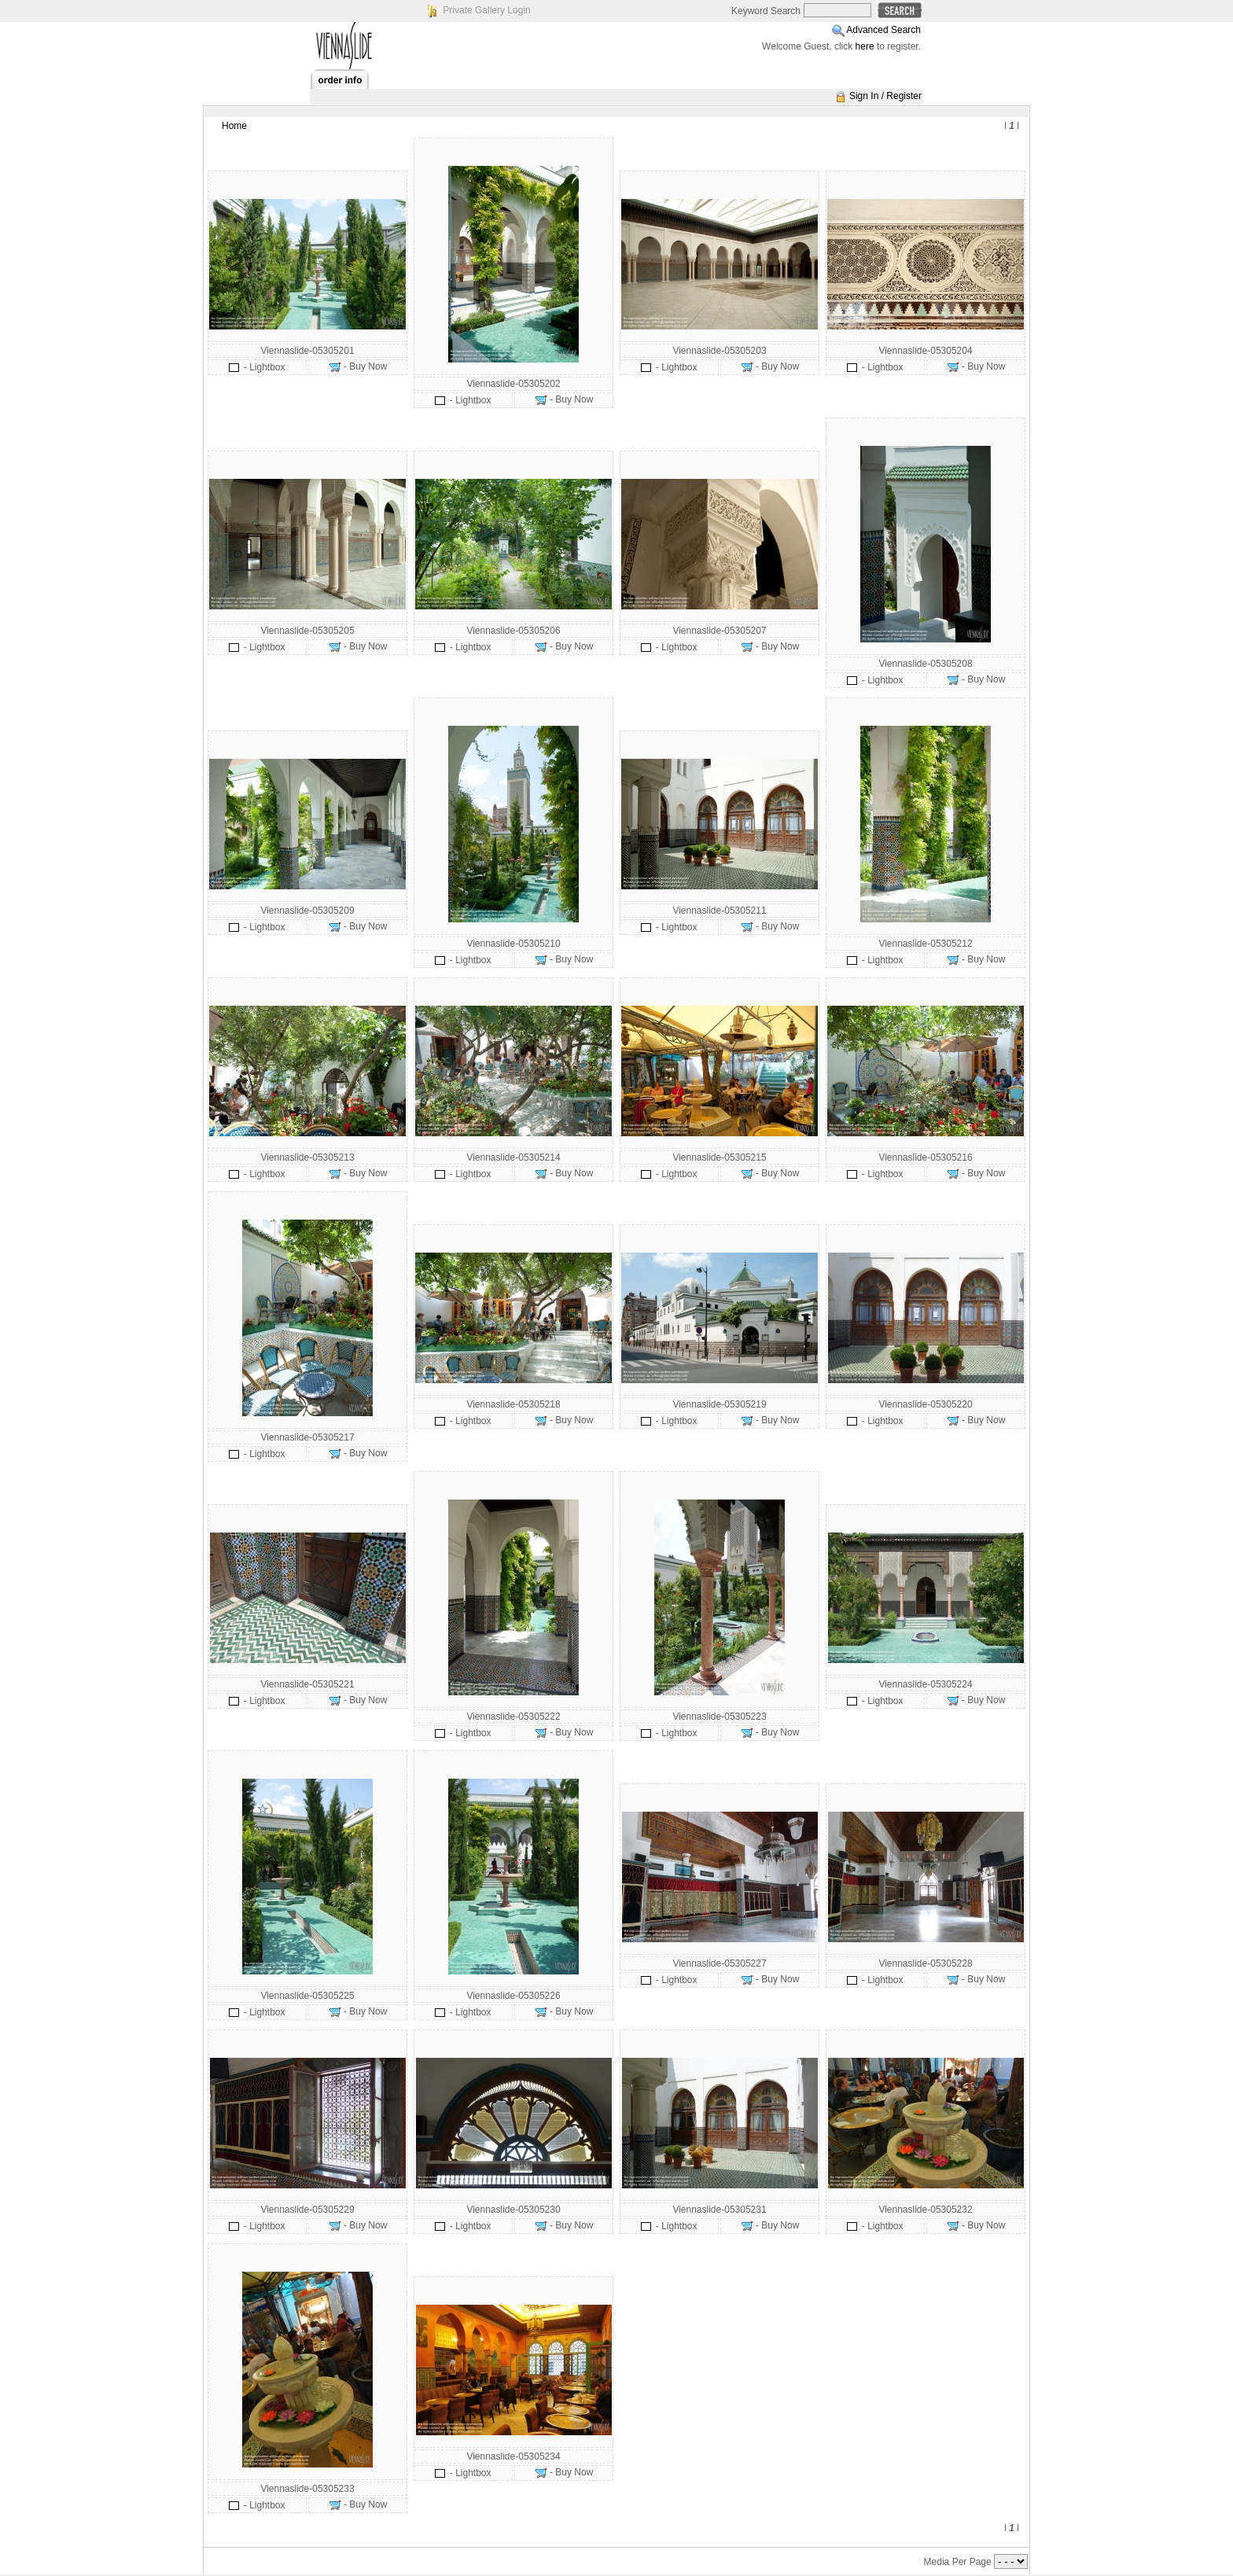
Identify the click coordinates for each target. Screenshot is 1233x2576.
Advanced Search (883, 29)
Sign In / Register (885, 95)
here (865, 46)
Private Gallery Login (486, 10)
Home (234, 125)
